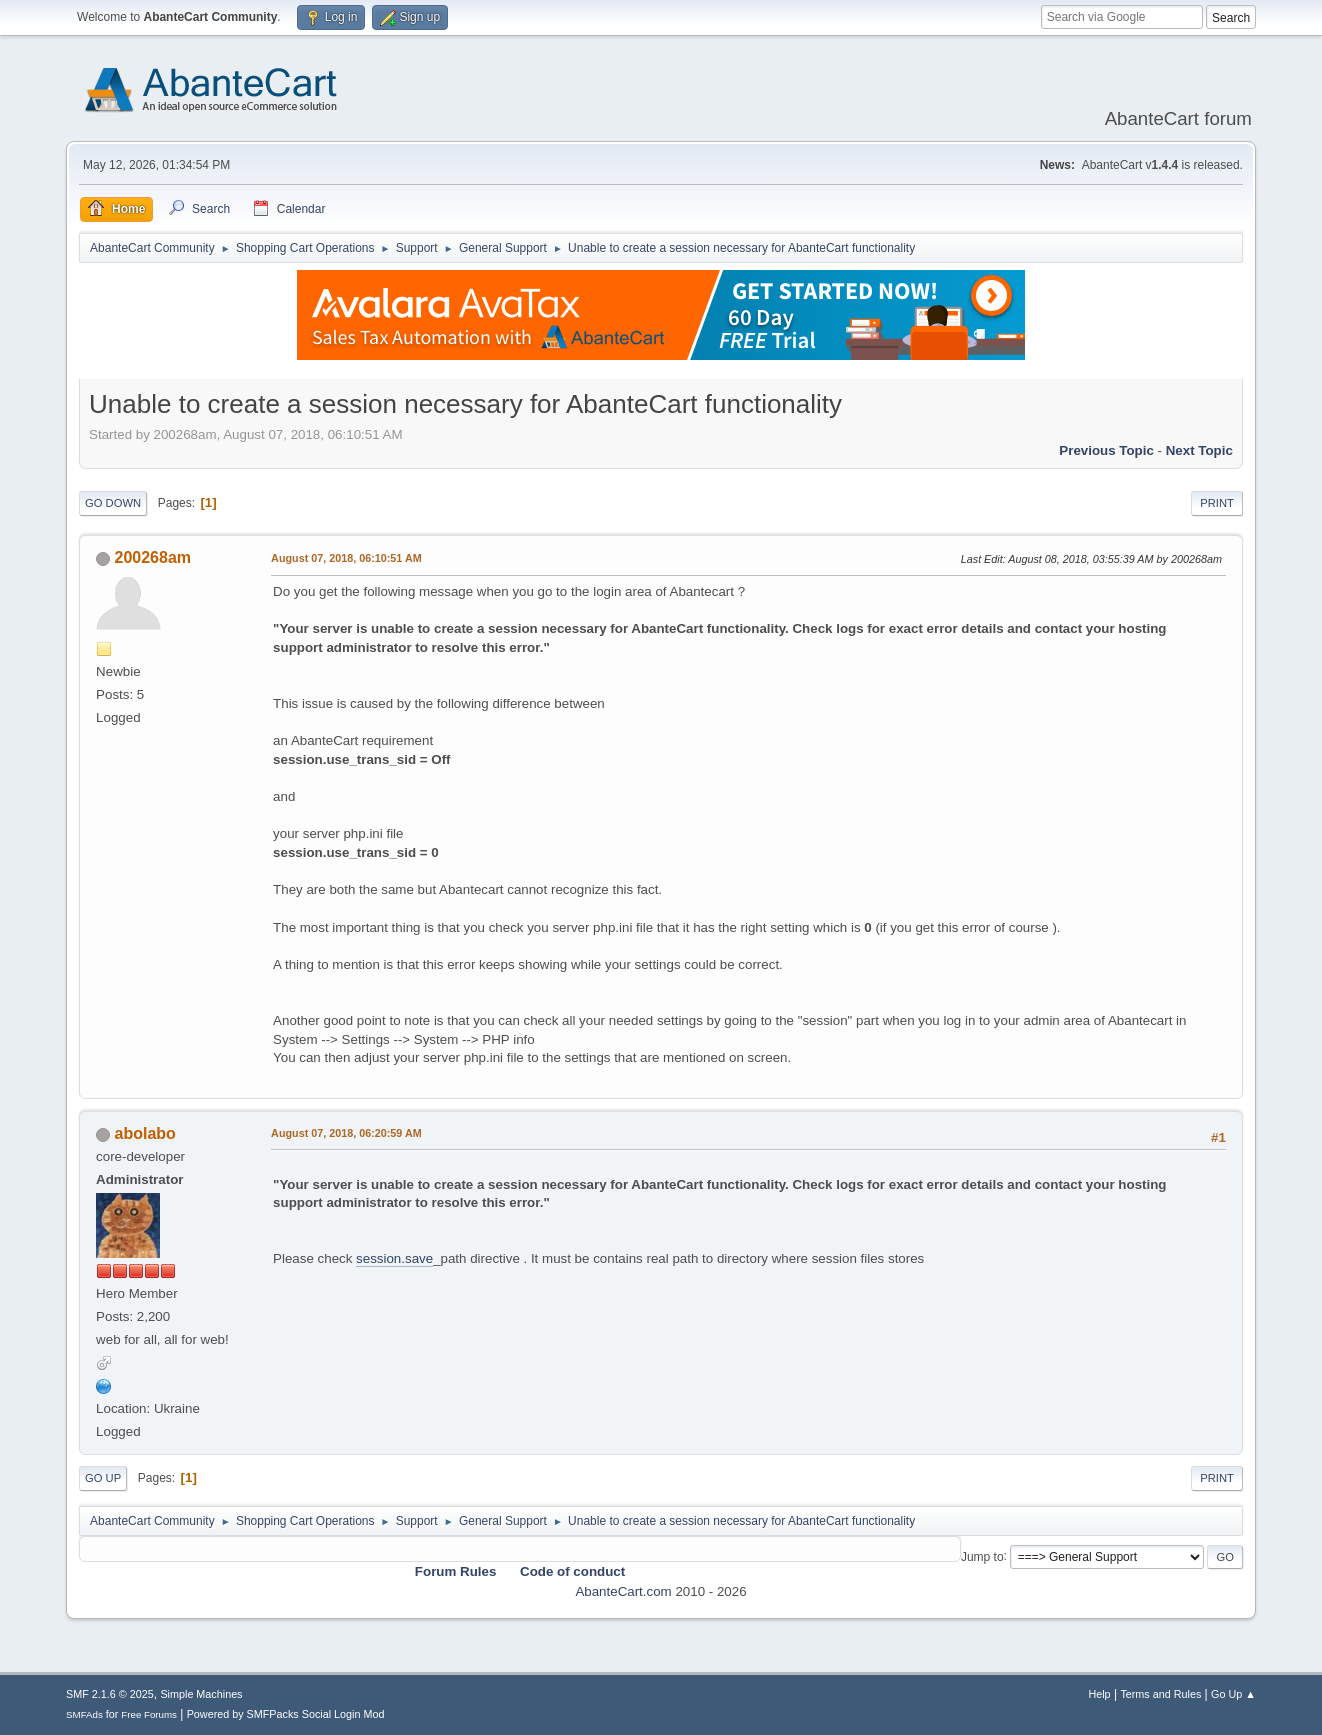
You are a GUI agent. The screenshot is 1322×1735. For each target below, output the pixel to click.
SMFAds (84, 1714)
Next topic (1199, 450)
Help (1099, 1694)
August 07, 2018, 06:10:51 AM (346, 558)
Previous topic (1106, 450)
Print (1217, 503)
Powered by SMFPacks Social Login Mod (286, 1714)
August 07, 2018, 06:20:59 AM (346, 1133)
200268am (153, 557)
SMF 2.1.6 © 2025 (110, 1694)
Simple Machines (201, 1694)
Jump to (982, 1556)
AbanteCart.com (623, 1591)
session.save (394, 1258)
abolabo (145, 1133)
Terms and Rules (1160, 1694)
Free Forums (149, 1714)
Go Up (103, 1478)
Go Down (113, 503)
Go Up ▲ (1233, 1694)
